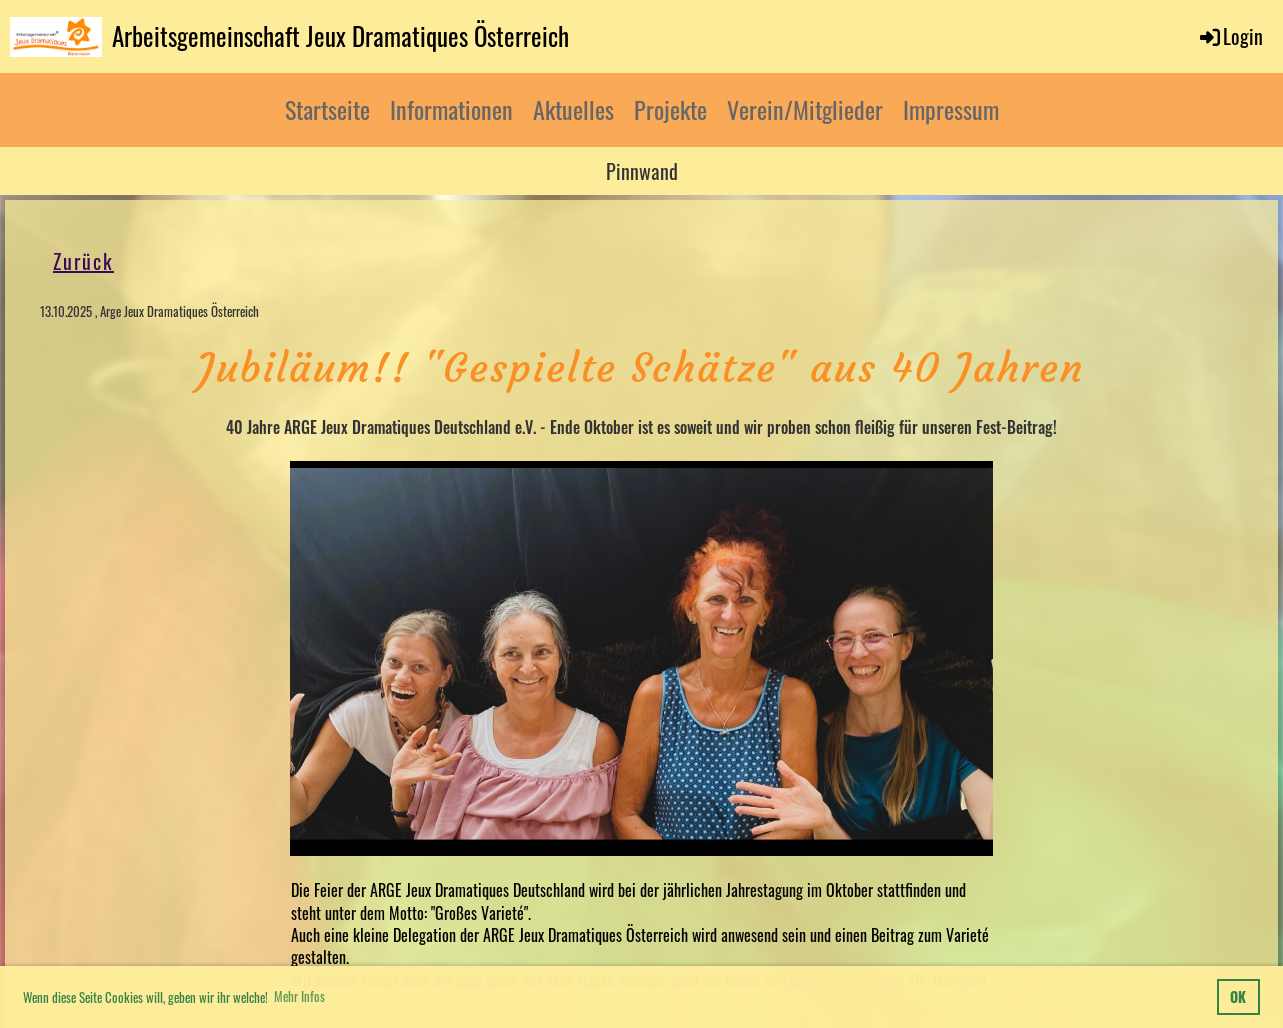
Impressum (951, 109)
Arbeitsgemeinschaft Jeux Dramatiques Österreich (340, 35)
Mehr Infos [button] (299, 996)
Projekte (670, 109)
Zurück (83, 261)
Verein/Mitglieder (805, 109)
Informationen (451, 109)
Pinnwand (642, 171)
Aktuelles (573, 109)
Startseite (327, 109)
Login (1230, 36)
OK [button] (1238, 996)
